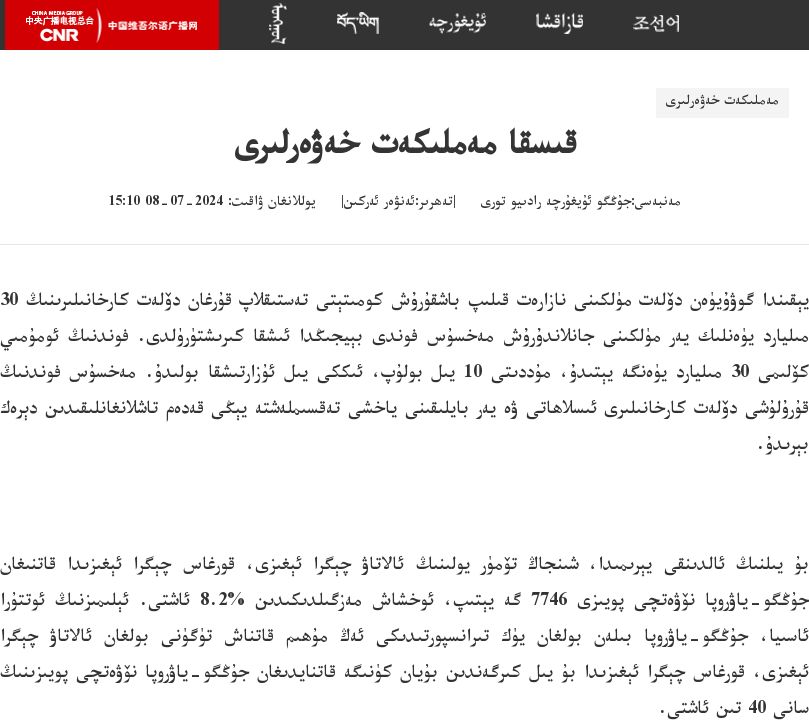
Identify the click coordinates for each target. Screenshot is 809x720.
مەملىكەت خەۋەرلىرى (722, 103)
